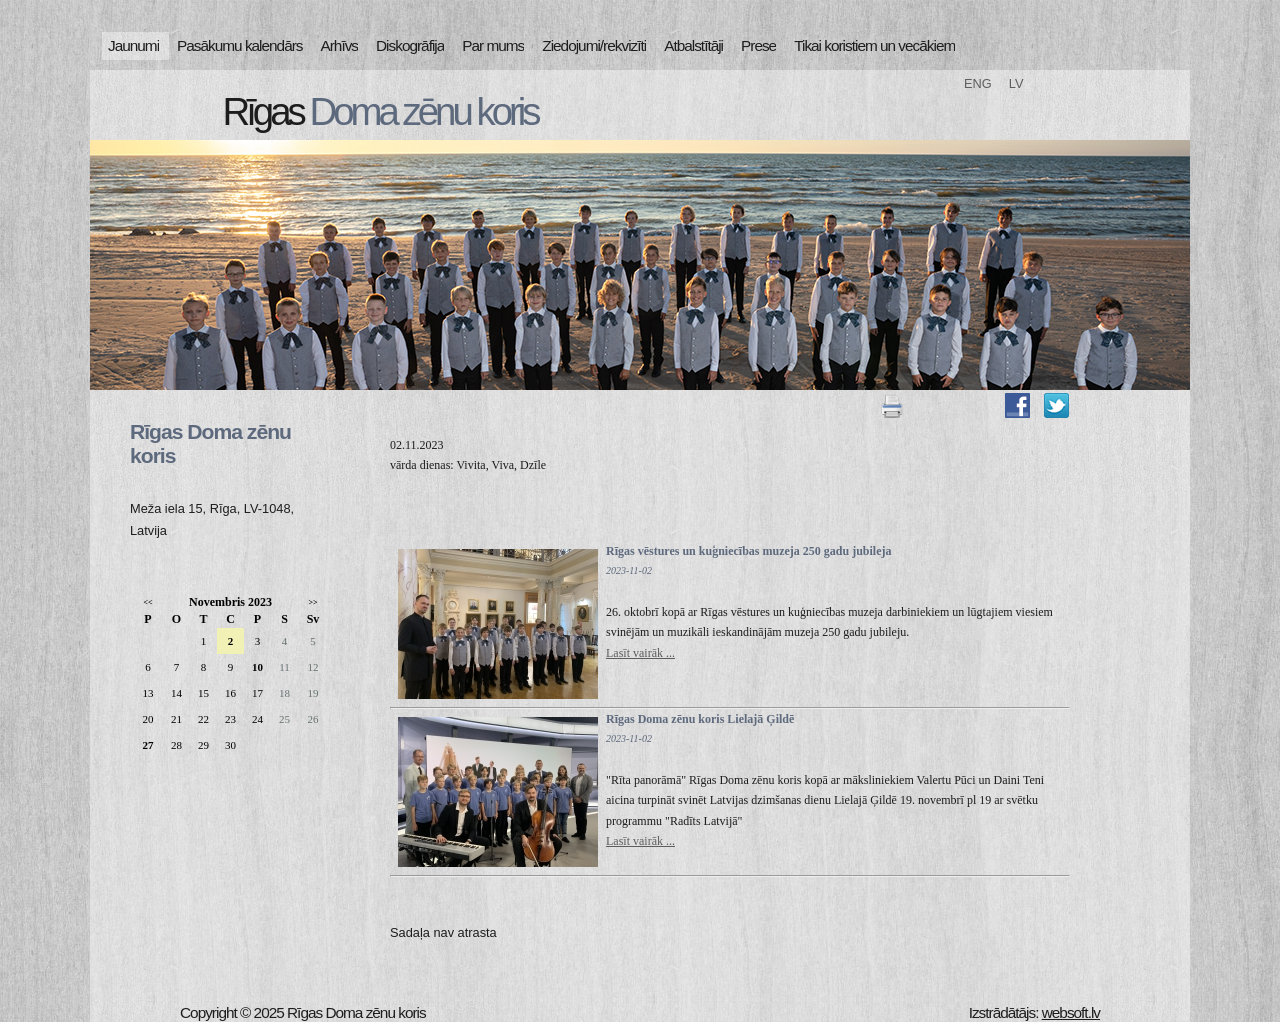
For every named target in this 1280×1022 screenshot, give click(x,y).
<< (147, 602)
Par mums (493, 45)
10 (257, 667)
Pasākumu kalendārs (239, 45)
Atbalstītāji (693, 45)
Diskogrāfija (410, 45)
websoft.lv (1071, 1012)
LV (1016, 83)
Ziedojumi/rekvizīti (594, 45)
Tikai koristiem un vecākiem (874, 45)
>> (312, 602)
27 (148, 745)
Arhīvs (340, 45)
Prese (758, 45)
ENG (978, 83)
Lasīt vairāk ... (640, 653)
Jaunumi (133, 45)
